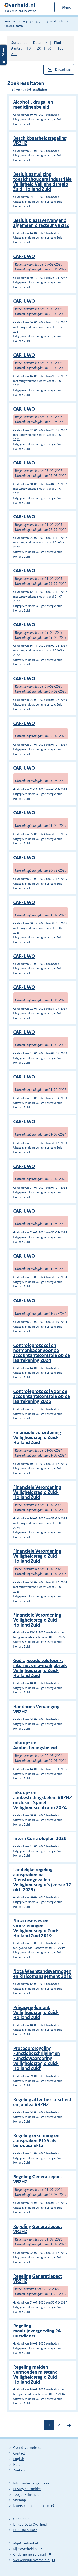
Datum (40, 42)
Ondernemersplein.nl (29, 2554)
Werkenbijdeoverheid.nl (31, 2560)
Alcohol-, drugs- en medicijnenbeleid (33, 104)
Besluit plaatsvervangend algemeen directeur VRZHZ (41, 223)
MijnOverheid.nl (25, 2543)
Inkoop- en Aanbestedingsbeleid (35, 1745)
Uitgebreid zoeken (54, 21)
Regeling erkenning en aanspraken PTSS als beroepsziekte (36, 2140)
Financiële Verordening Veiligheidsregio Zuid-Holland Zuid (37, 1492)
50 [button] (49, 48)
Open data (21, 2519)
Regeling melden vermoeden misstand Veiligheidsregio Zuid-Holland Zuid (36, 2374)
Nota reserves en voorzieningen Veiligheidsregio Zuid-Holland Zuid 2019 (36, 1928)
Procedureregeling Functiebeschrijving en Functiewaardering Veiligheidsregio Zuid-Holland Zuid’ (36, 2058)
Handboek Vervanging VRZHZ (36, 1709)
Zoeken (19, 2470)
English (18, 2459)
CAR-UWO (24, 256)
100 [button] (60, 48)
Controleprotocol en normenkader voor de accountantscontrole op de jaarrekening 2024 (41, 1353)
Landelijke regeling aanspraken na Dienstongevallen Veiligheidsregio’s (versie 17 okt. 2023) (42, 1880)
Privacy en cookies (27, 2489)
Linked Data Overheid (30, 2524)
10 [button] (29, 48)
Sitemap (19, 2500)
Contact (19, 2453)
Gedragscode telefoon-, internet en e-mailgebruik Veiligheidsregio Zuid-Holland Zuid (40, 1668)
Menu (66, 7)
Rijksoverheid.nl (25, 2548)
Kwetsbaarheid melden (31, 2505)
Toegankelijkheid (26, 2494)
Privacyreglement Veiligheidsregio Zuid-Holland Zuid (36, 2012)
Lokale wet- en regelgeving (21, 21)
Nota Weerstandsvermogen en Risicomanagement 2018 (42, 1973)
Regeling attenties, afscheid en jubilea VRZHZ (42, 2102)
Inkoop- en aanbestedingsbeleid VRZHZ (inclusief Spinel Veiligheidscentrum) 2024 (42, 1800)
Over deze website (27, 2447)
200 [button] (14, 54)
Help (16, 2464)
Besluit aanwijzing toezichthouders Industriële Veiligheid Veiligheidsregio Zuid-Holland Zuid (42, 181)
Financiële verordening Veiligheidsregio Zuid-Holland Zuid (37, 1437)
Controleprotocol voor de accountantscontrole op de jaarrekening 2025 (41, 1396)
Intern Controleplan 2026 (40, 1838)
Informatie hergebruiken (32, 2483)
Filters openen (3, 55)
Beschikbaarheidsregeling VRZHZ (40, 140)
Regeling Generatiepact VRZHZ (37, 2179)
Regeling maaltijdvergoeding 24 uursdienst (37, 2331)
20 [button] (39, 48)
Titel (59, 42)
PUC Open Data (25, 2530)
